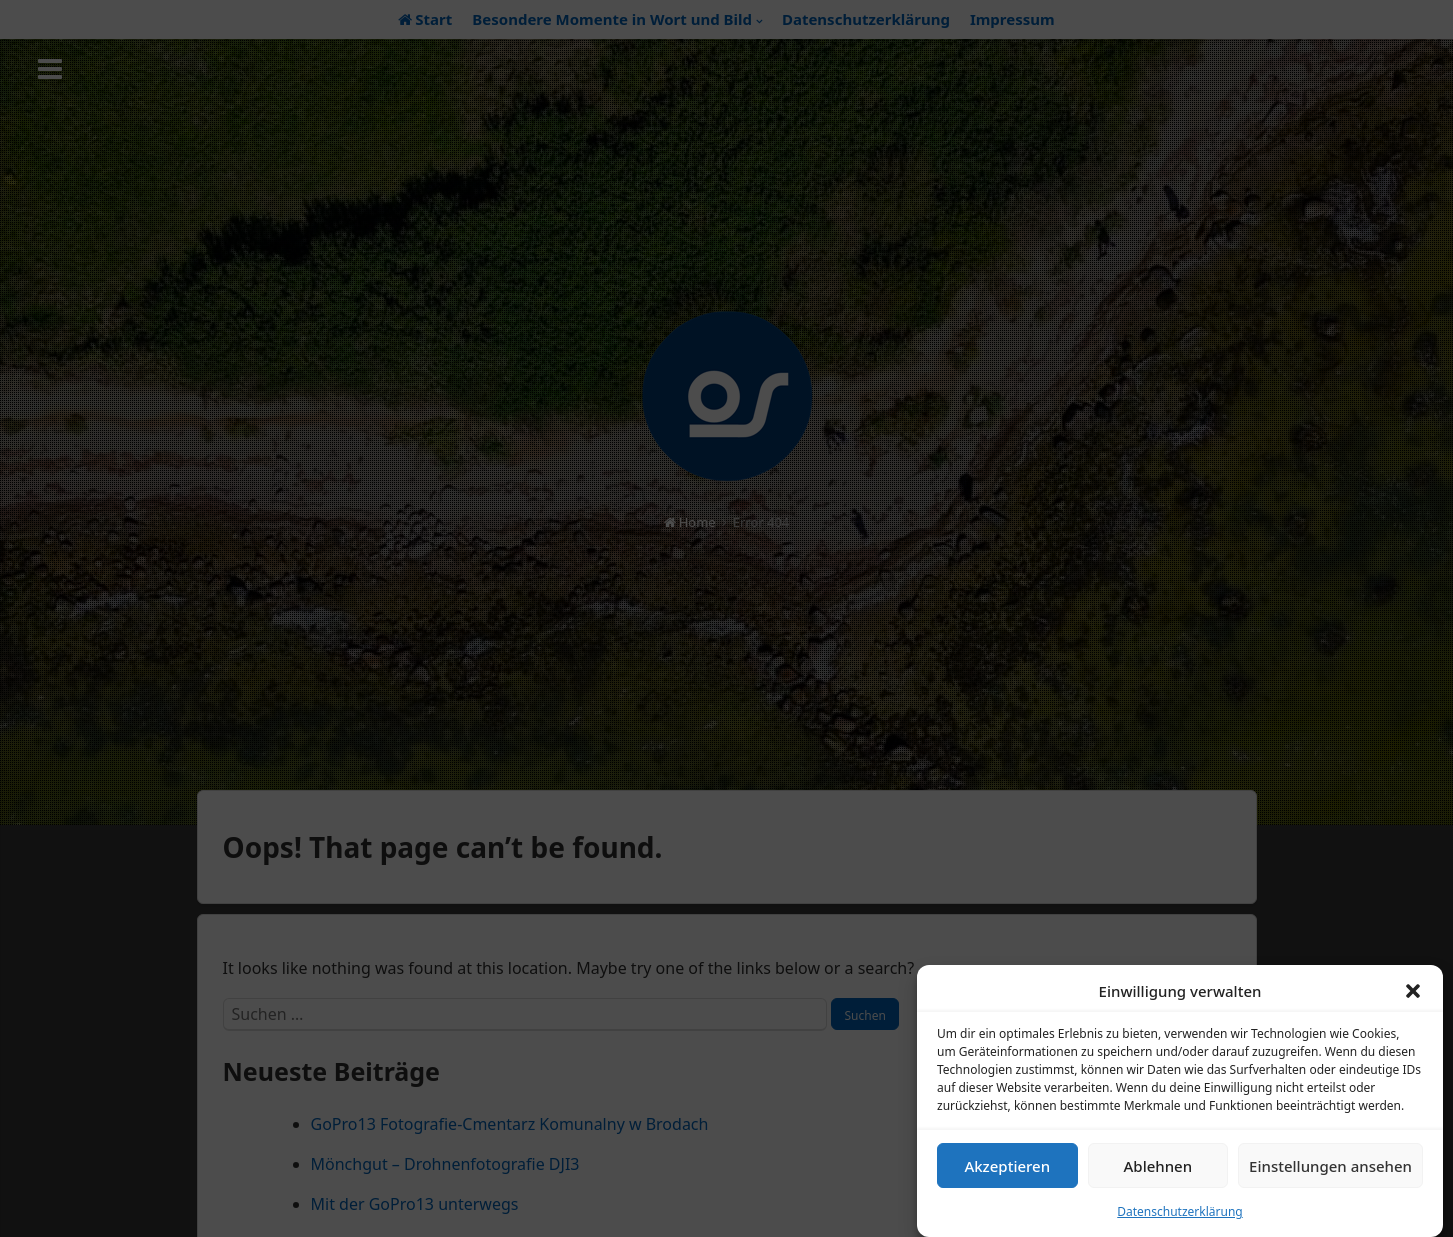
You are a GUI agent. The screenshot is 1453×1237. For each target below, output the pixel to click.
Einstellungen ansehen (1330, 1170)
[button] (1413, 996)
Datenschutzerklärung (1179, 1216)
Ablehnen (1158, 1170)
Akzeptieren (1007, 1170)
